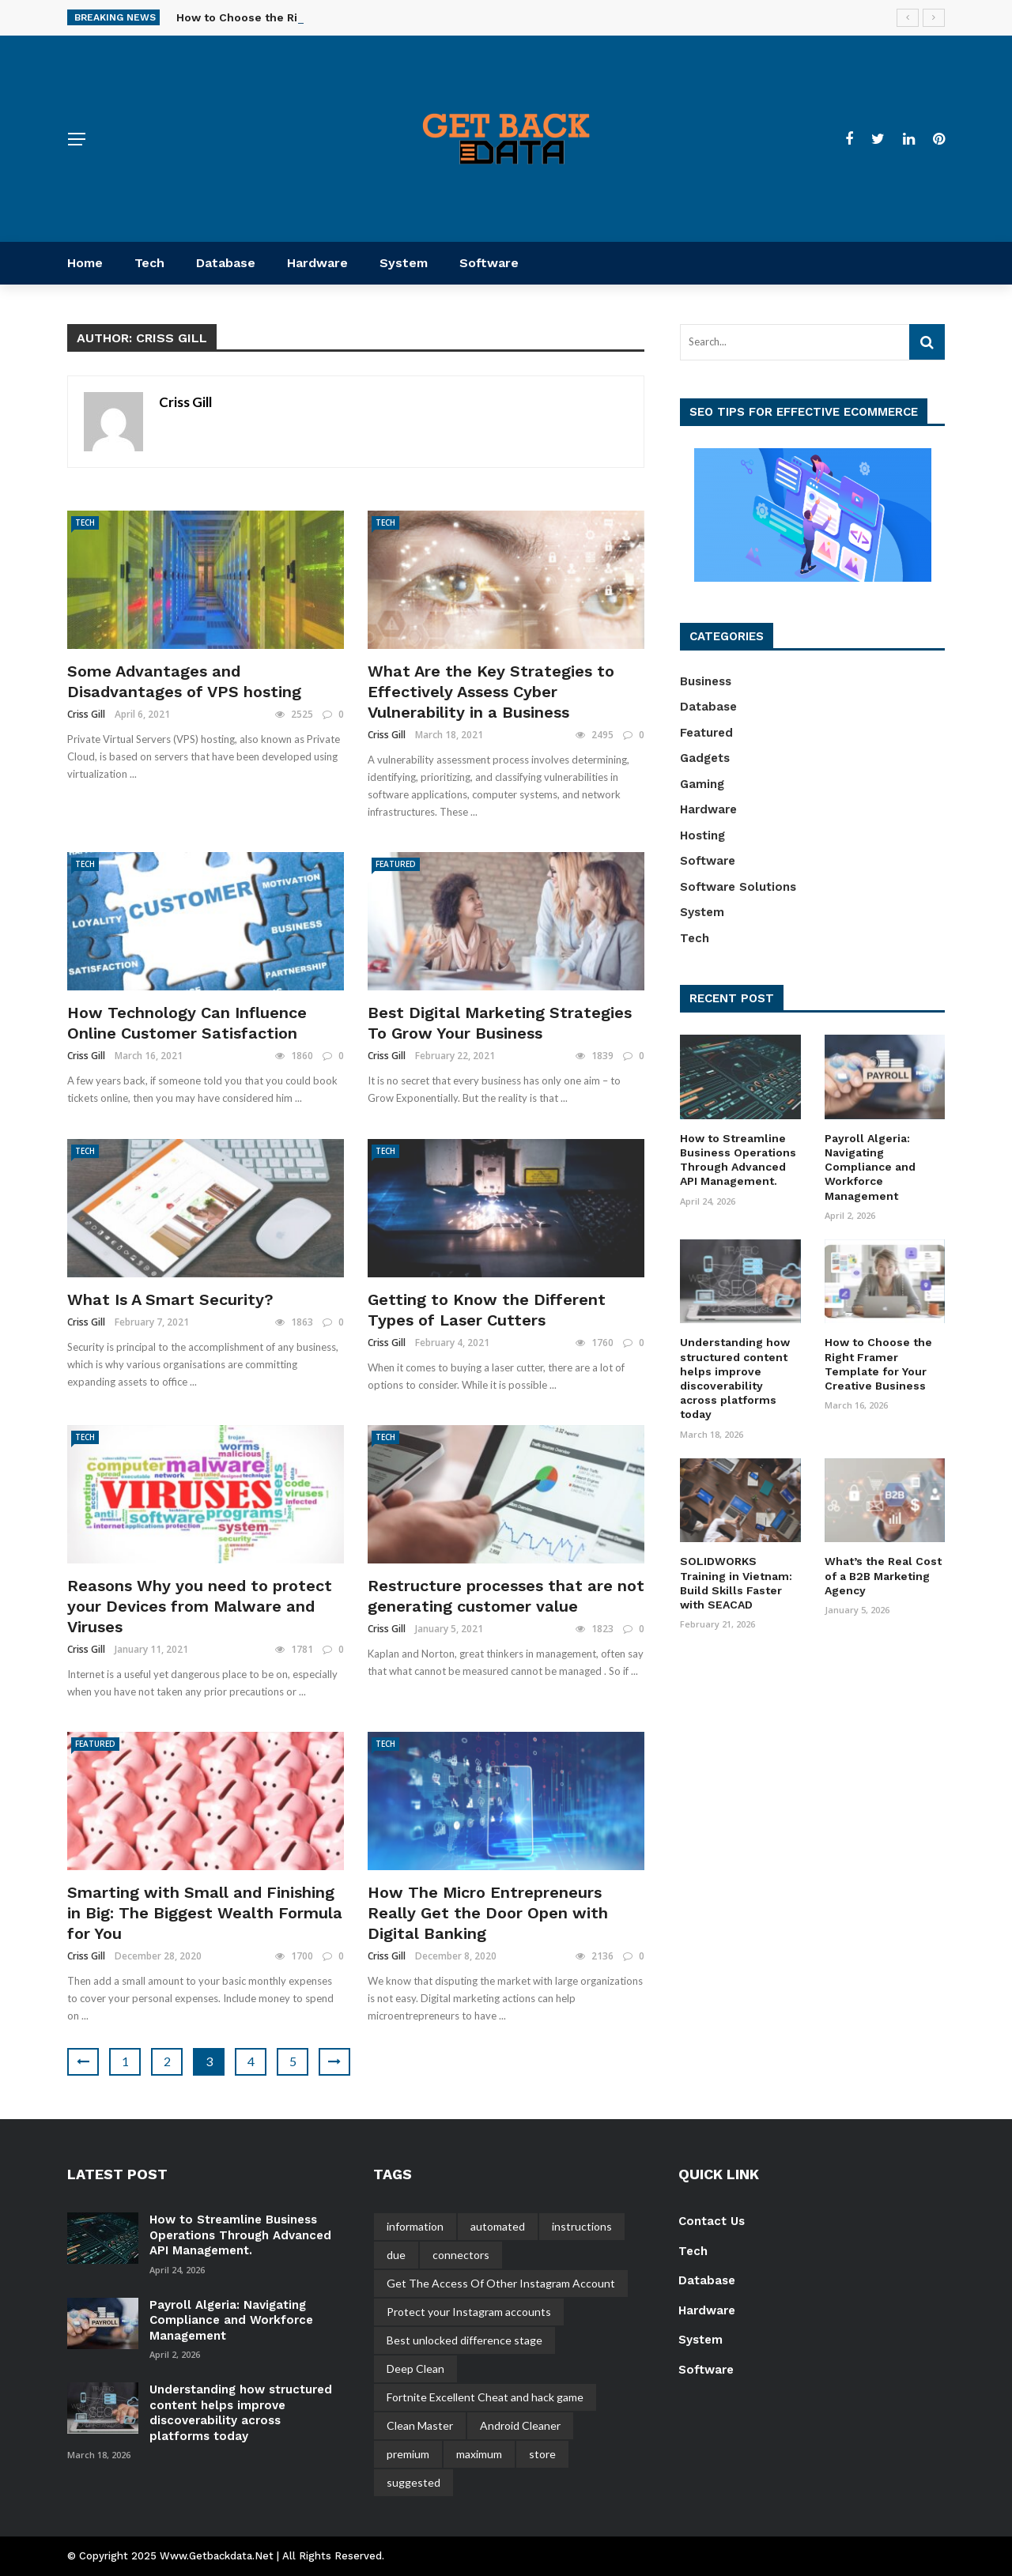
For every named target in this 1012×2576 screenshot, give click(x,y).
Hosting (702, 835)
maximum (479, 2454)
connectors (460, 2254)
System (404, 262)
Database (225, 262)
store (542, 2454)
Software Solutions (738, 887)
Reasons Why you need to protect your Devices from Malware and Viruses (199, 1606)
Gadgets (705, 758)
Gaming (702, 784)
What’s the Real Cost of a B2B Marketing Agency (883, 1575)
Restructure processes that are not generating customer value (506, 1596)
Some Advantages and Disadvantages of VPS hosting (184, 681)
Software (489, 262)
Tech (149, 262)
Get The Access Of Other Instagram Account (501, 2283)
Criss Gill (185, 402)
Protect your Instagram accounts (469, 2311)
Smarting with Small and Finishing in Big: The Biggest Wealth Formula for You (204, 1913)
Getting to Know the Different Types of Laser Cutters (487, 1309)
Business (705, 681)
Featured (396, 863)
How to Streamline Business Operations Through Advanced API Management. (240, 2234)
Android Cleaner (520, 2425)
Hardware (317, 262)
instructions (582, 2226)
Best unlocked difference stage (464, 2340)
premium (408, 2454)
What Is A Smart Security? (170, 1299)
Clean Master (420, 2425)
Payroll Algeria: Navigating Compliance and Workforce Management (870, 1167)
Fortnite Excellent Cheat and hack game (485, 2397)
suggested (413, 2482)
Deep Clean (415, 2368)
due (396, 2254)
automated (497, 2226)
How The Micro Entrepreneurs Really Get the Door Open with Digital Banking (488, 1913)
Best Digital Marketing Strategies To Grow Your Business (500, 1023)
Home (85, 262)
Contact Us (711, 2221)
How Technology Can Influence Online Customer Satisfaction (187, 1023)
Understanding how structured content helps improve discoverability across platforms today (240, 2412)
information (415, 2226)
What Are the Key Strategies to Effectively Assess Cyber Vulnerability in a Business (491, 692)
